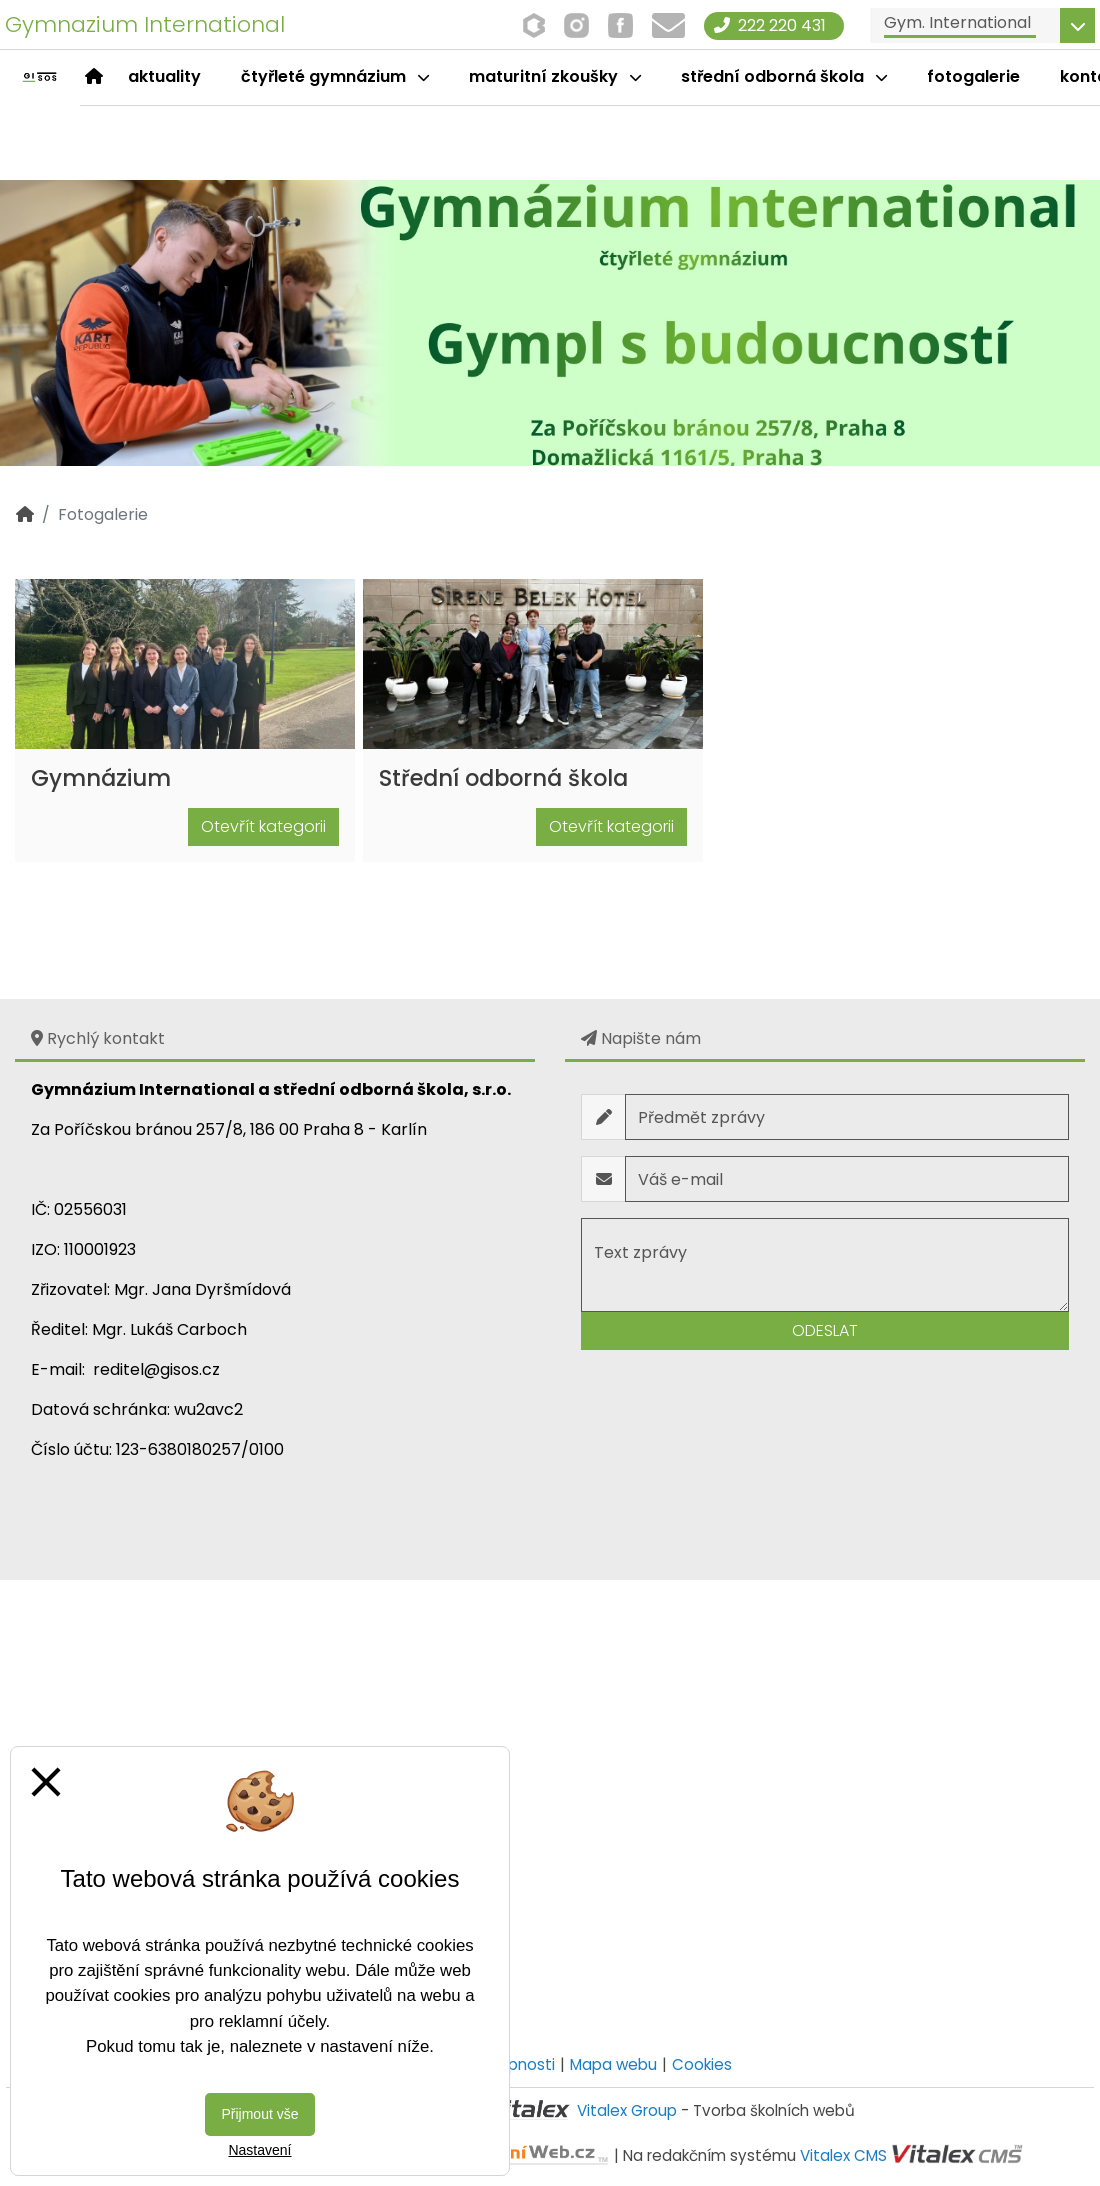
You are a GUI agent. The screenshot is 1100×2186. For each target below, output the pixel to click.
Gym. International (957, 22)
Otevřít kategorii (263, 826)
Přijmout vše (259, 2114)
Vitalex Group (627, 2110)
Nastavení (259, 2150)
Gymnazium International (145, 24)
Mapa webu (613, 2064)
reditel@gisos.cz (156, 1369)
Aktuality (164, 76)
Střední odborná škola (784, 76)
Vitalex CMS (843, 2155)
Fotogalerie (973, 76)
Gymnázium (101, 778)
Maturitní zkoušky (555, 76)
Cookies (702, 2064)
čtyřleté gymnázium (335, 76)
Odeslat (825, 1330)
